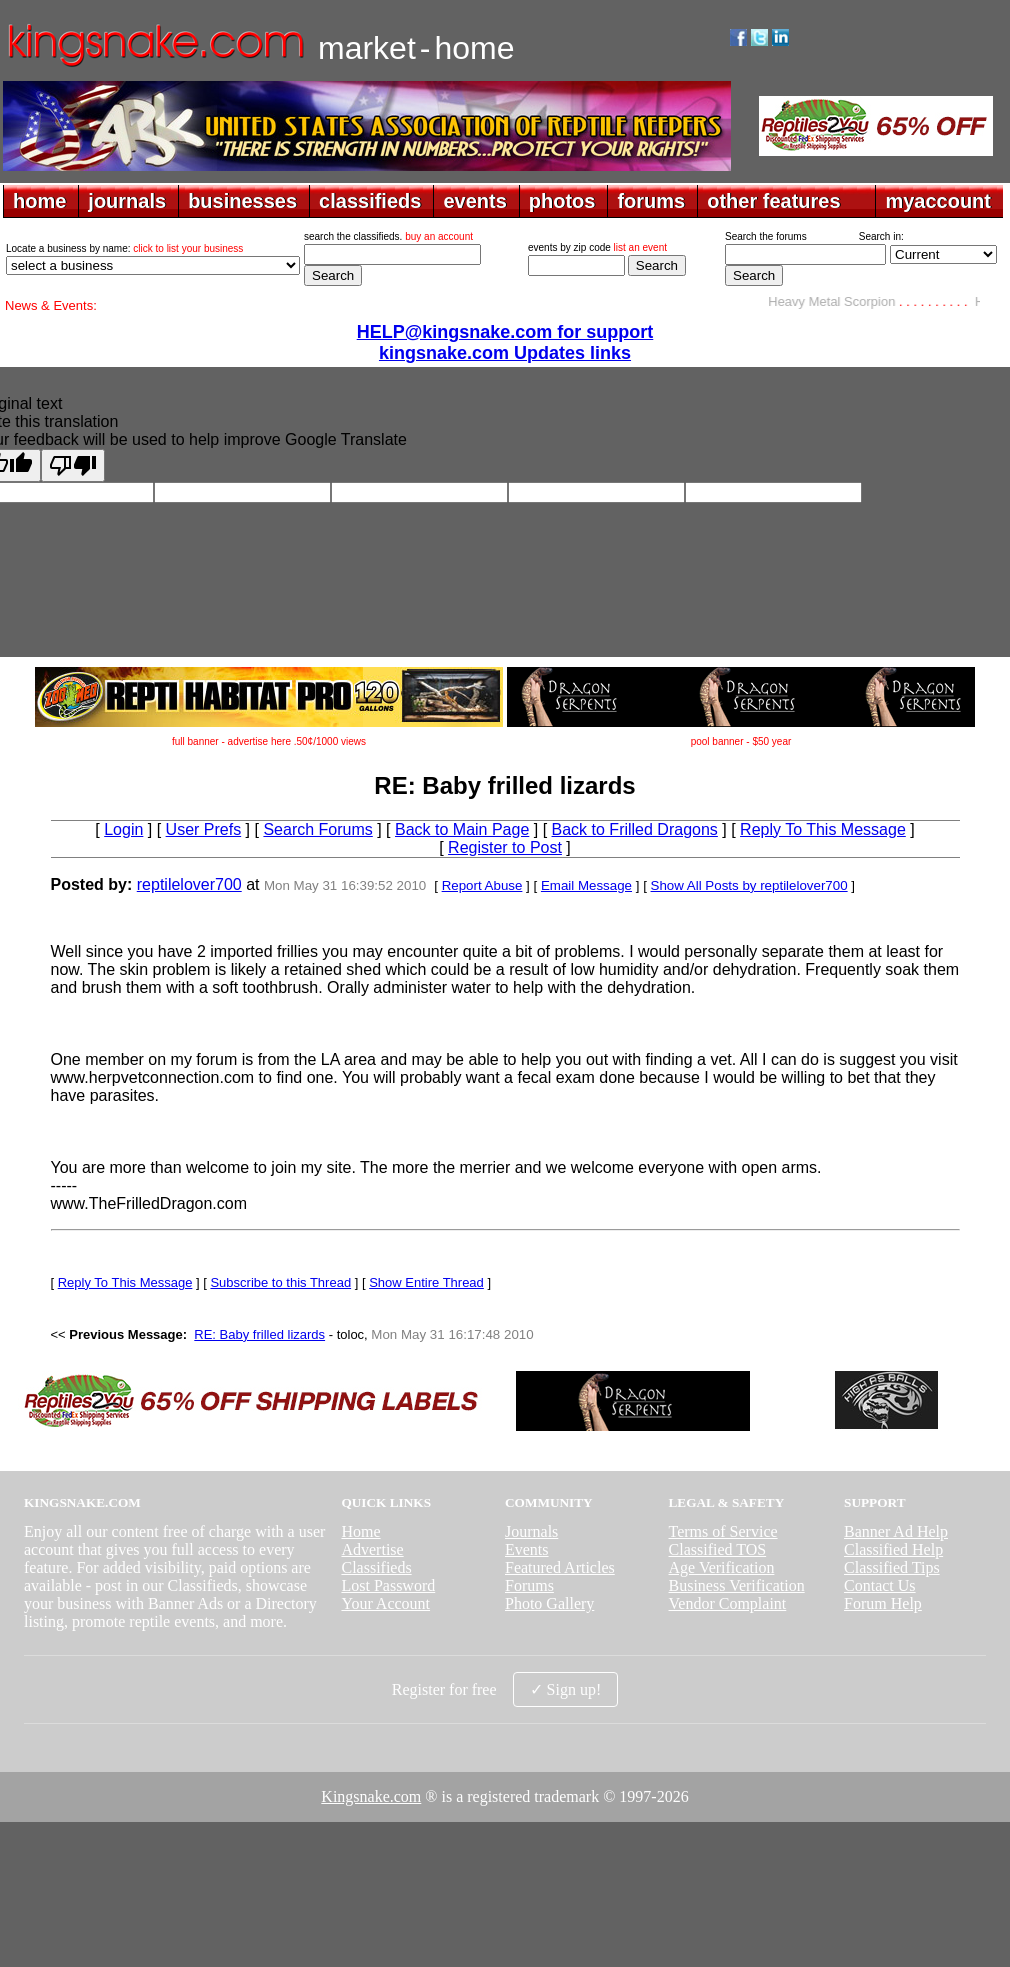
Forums (529, 1585)
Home (360, 1531)
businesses (242, 201)
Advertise (372, 1549)
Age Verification (722, 1567)
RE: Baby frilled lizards (259, 1334)
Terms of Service (723, 1531)
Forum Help (883, 1603)
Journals (531, 1531)
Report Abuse (482, 885)
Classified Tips (892, 1567)
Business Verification (737, 1585)
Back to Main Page (462, 829)
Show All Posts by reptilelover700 (749, 885)
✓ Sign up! (566, 1689)
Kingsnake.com (371, 1796)
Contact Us (880, 1585)
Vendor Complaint (728, 1603)
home (39, 201)
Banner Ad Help (896, 1531)
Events (527, 1549)
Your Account (385, 1603)
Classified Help (893, 1549)
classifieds (370, 201)
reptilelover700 (189, 884)
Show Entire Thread (426, 1282)
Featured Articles (560, 1567)
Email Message (586, 885)
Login (123, 829)
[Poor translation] (73, 465)
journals (127, 201)
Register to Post (505, 847)
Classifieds (376, 1567)
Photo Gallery (549, 1603)
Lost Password (388, 1585)
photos (562, 201)
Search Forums (317, 829)
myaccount (938, 201)
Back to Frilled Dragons (635, 829)
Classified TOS (718, 1549)
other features (773, 201)
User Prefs (204, 829)
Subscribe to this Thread (280, 1282)
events (474, 201)
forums (651, 201)
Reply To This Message (823, 829)
